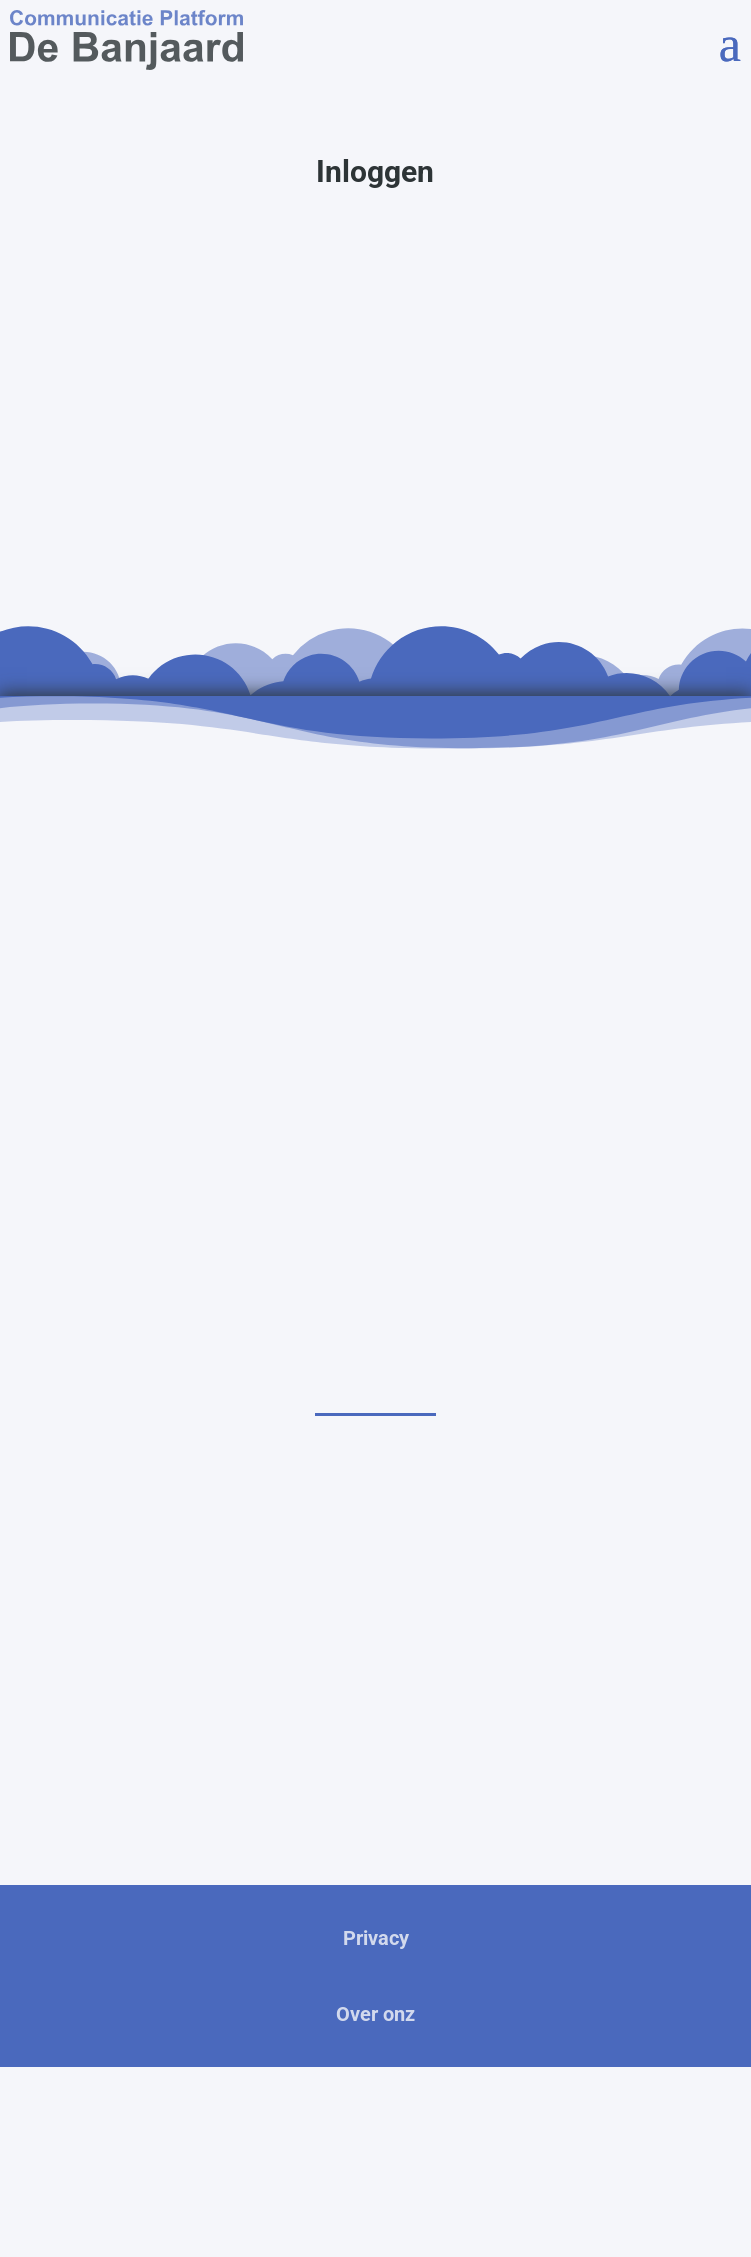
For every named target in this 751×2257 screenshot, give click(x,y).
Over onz (375, 2014)
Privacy (376, 1938)
